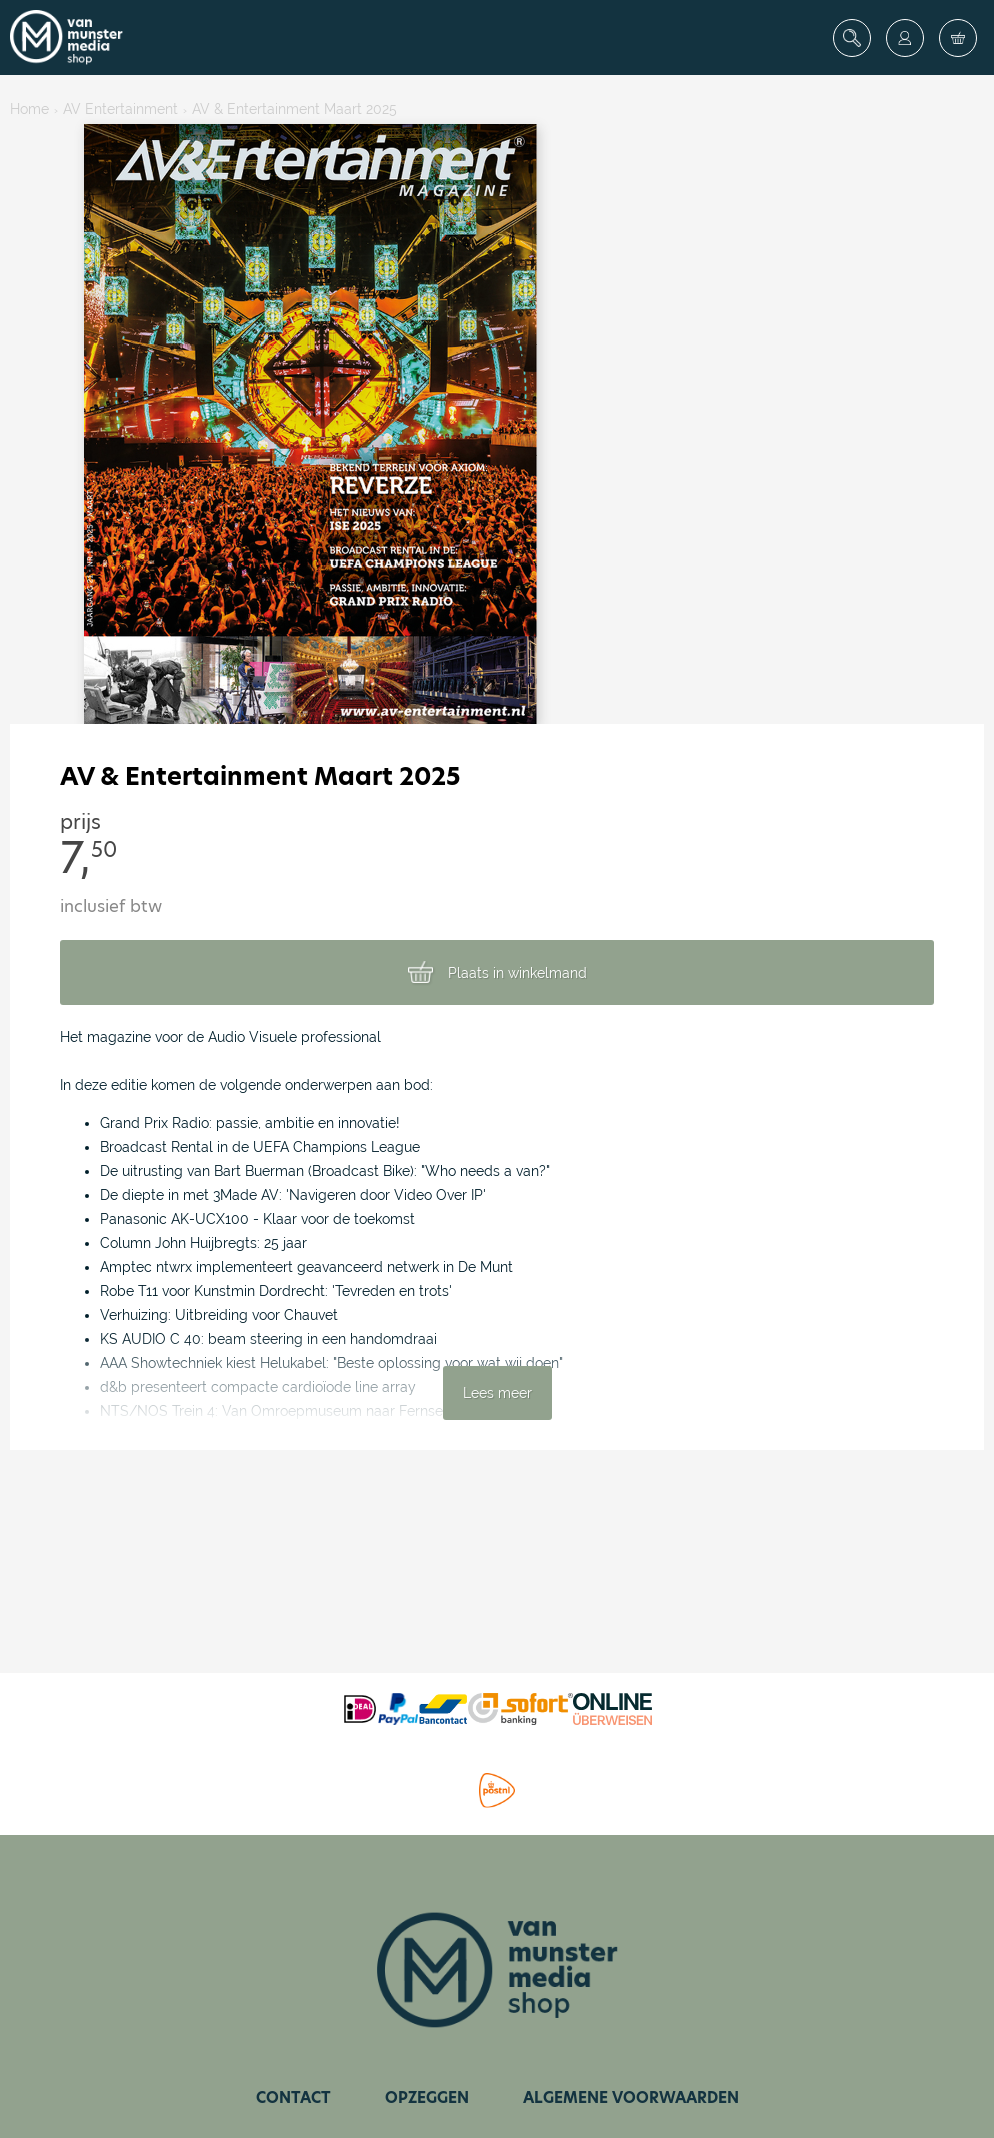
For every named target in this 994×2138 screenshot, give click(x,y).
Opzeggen (427, 2097)
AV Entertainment (120, 109)
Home (29, 109)
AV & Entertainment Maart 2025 (294, 109)
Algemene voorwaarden (631, 2097)
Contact (293, 2097)
